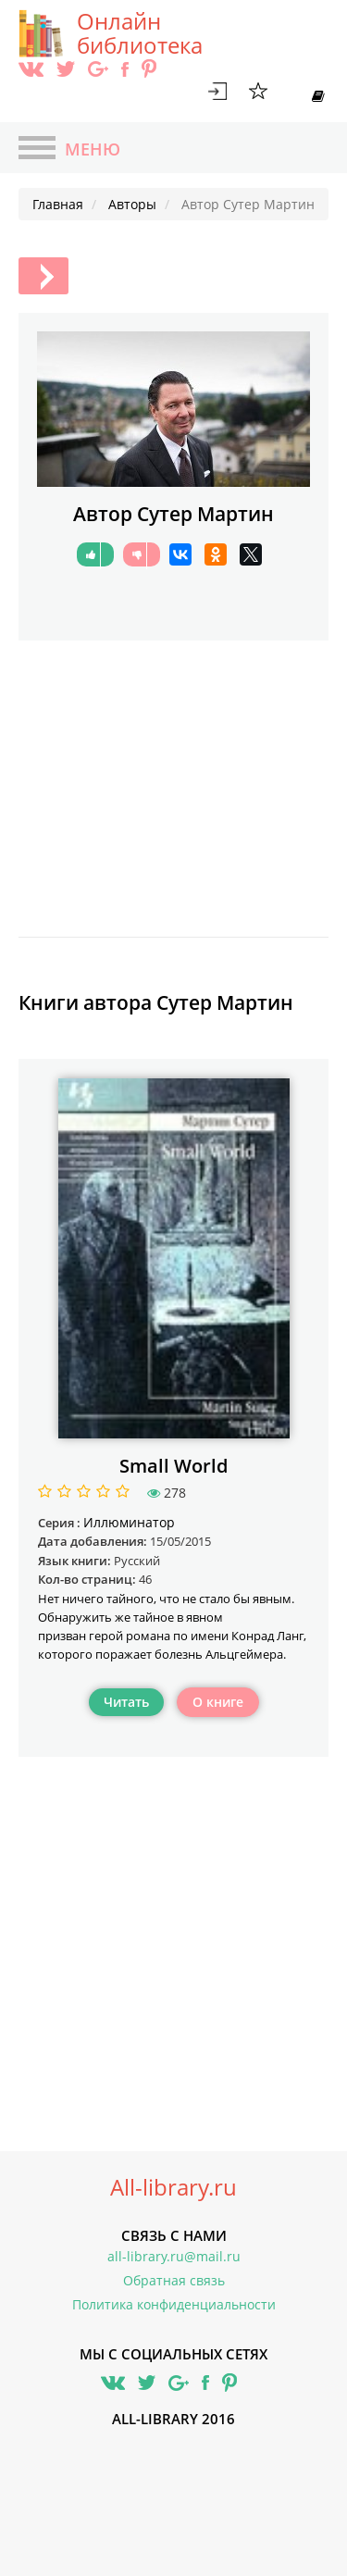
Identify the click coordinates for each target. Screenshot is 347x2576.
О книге (217, 1702)
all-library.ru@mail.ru (174, 2256)
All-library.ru (173, 2187)
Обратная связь (174, 2280)
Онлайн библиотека (140, 33)
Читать (126, 1702)
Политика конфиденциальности (174, 2304)
